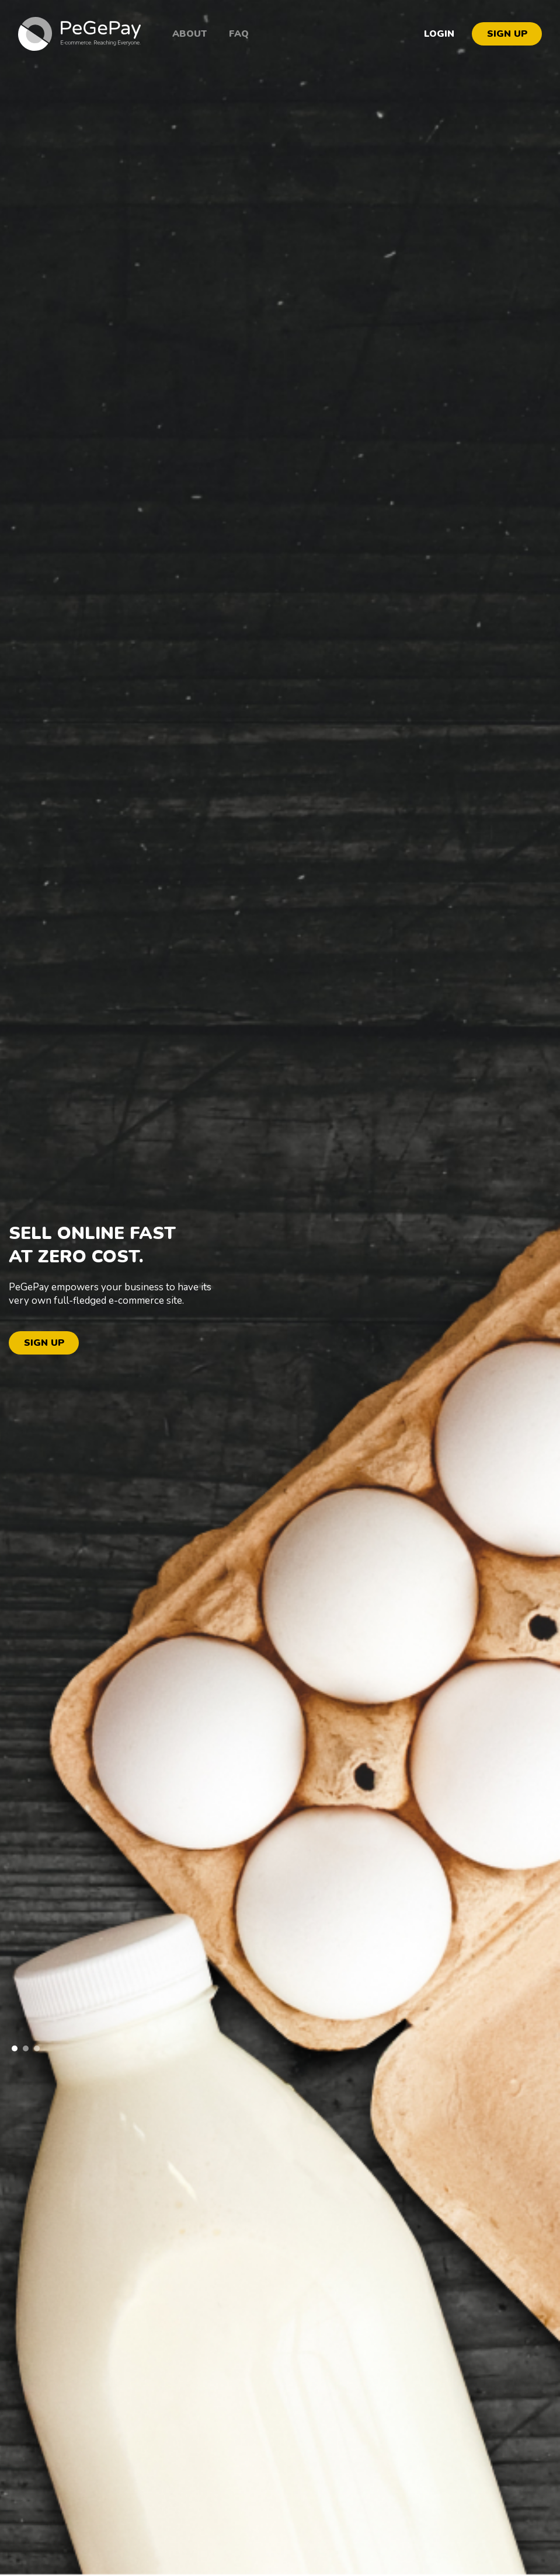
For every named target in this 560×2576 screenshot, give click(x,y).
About (189, 33)
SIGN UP (507, 33)
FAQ (239, 33)
